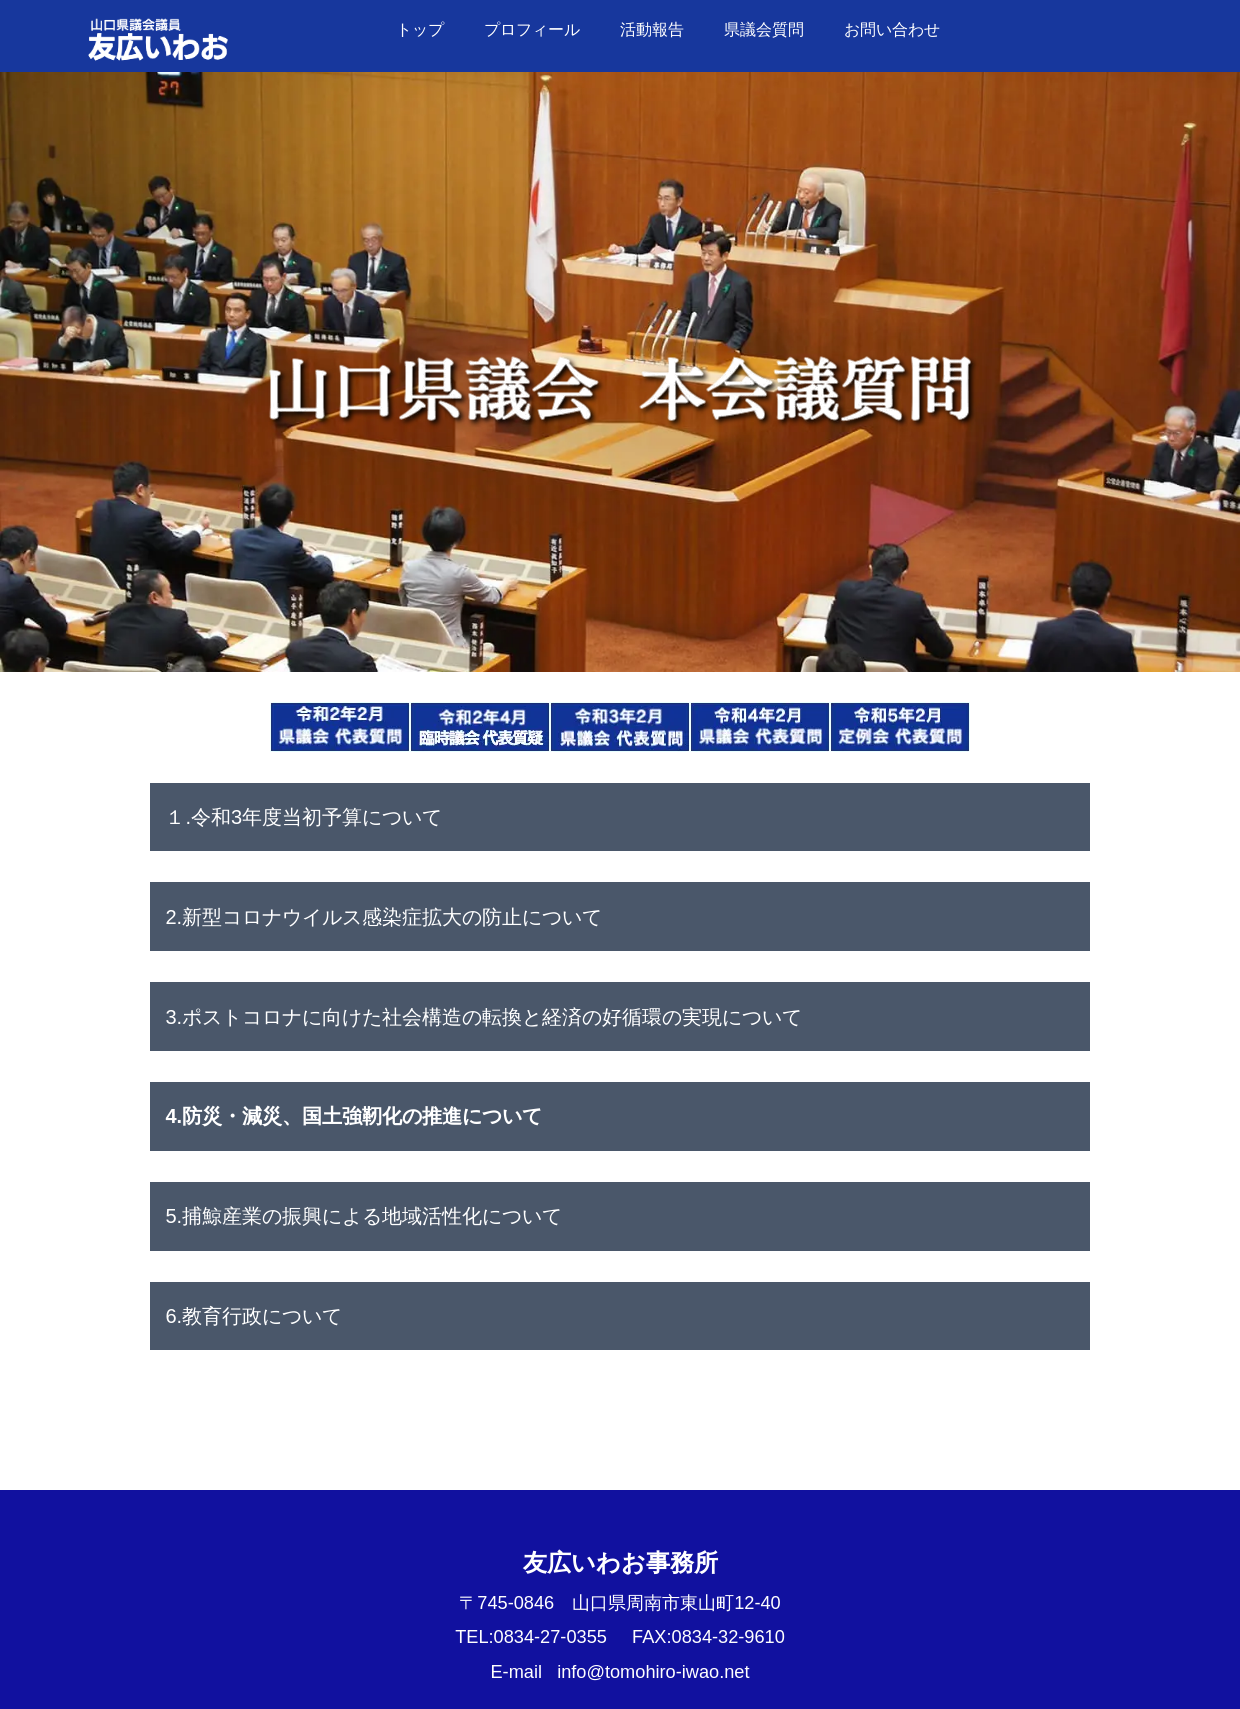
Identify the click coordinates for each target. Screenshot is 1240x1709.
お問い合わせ (892, 29)
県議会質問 (764, 29)
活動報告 (652, 29)
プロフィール (532, 29)
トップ (420, 29)
